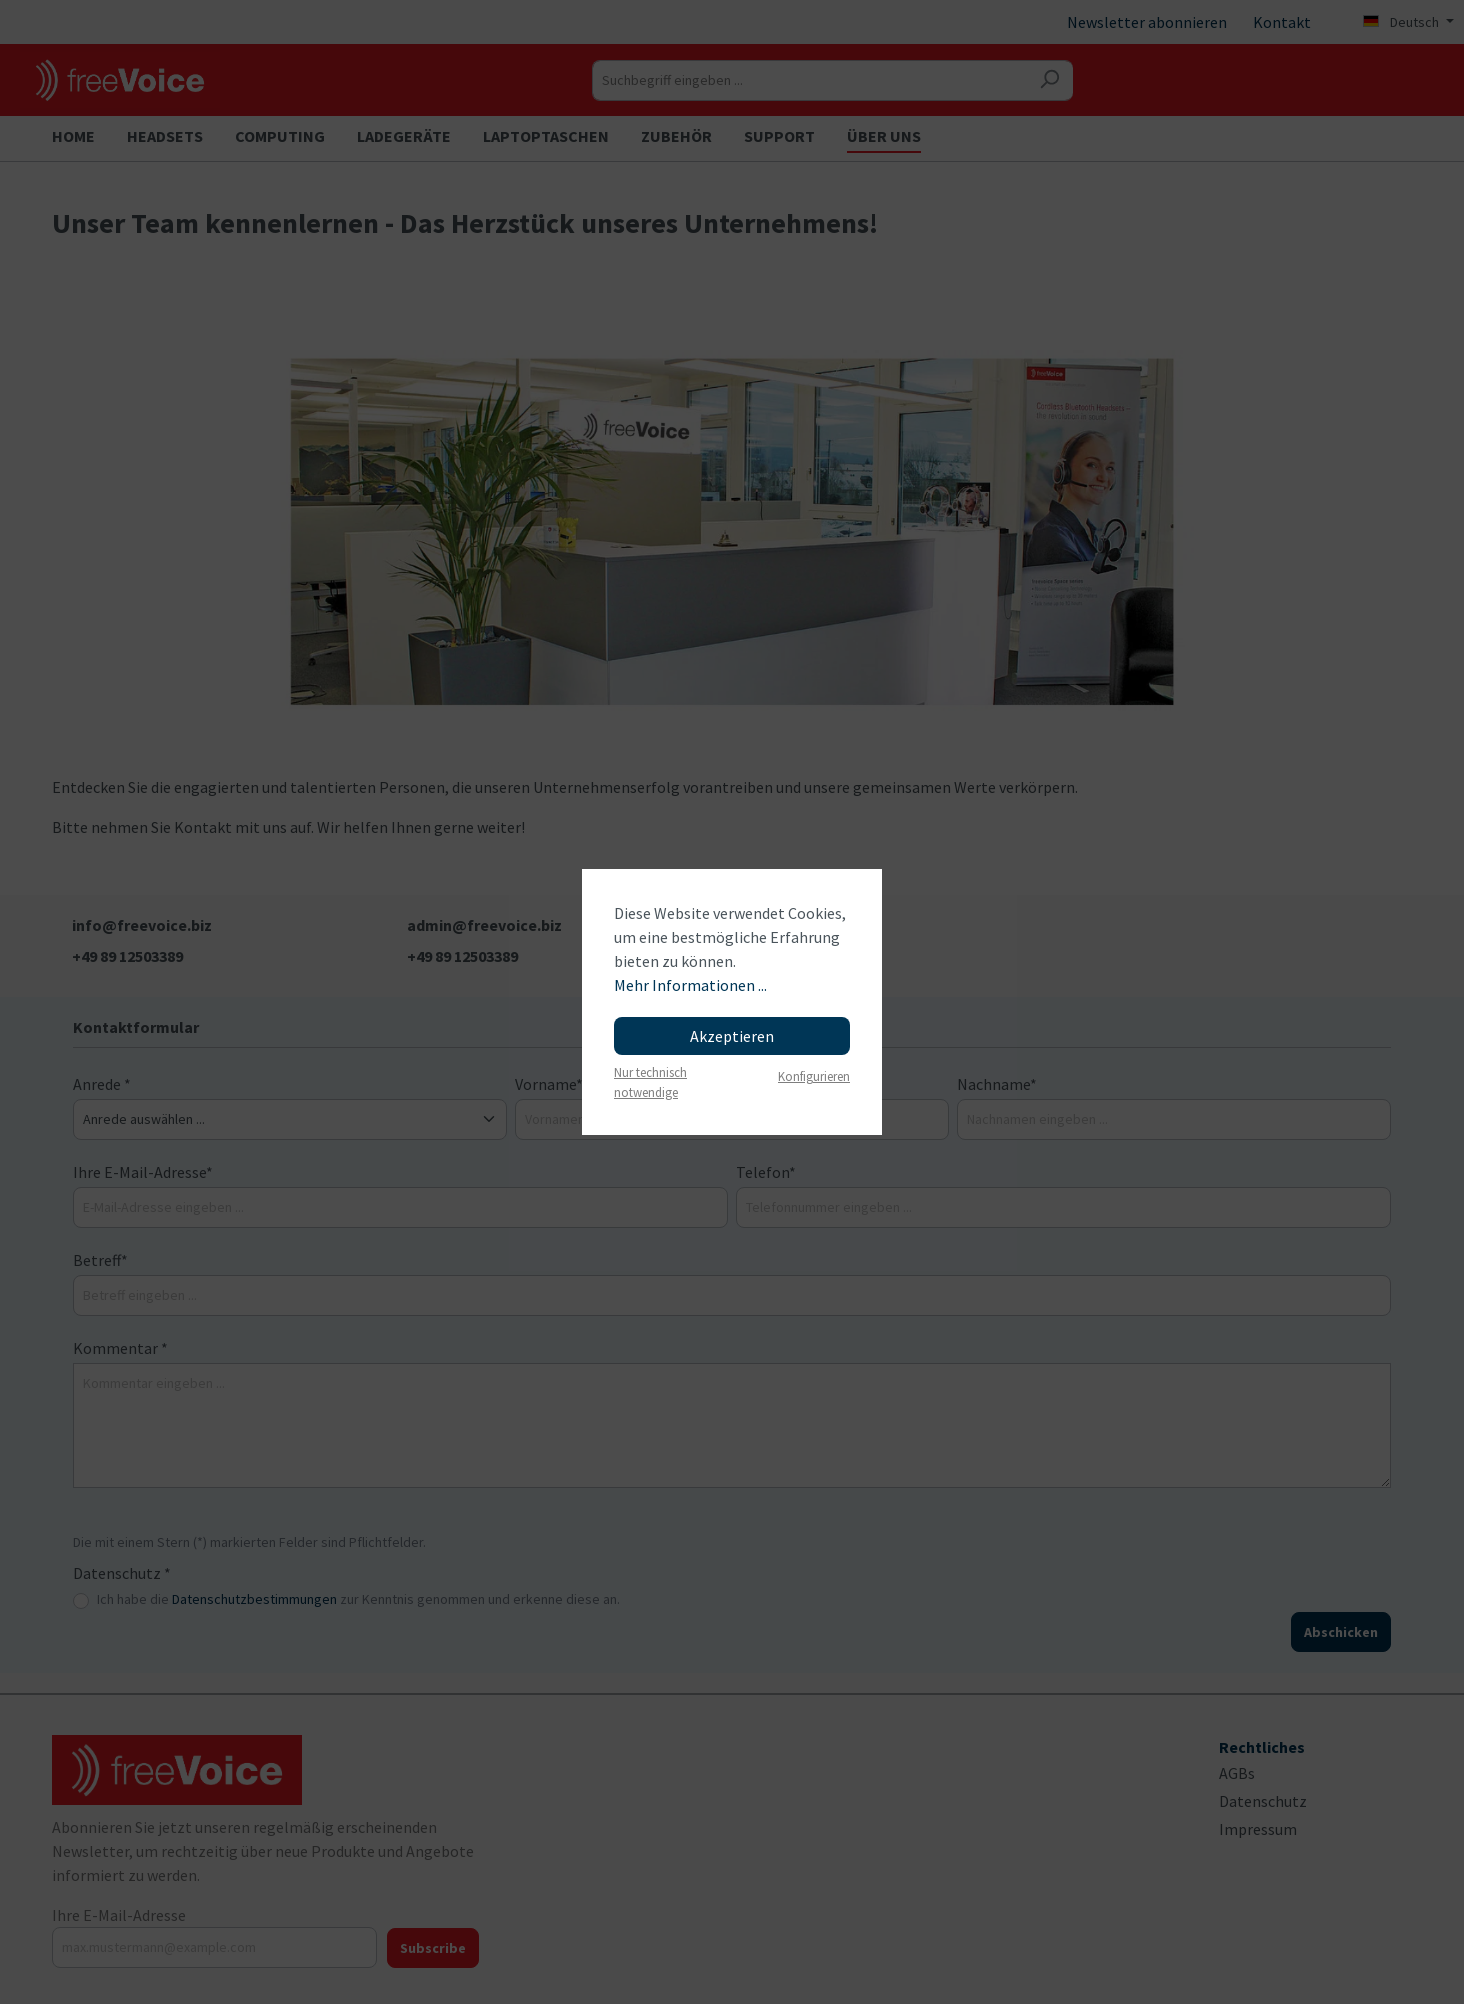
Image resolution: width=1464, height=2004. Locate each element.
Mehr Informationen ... (690, 985)
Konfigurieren (814, 1076)
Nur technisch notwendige (650, 1081)
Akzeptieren (732, 1036)
